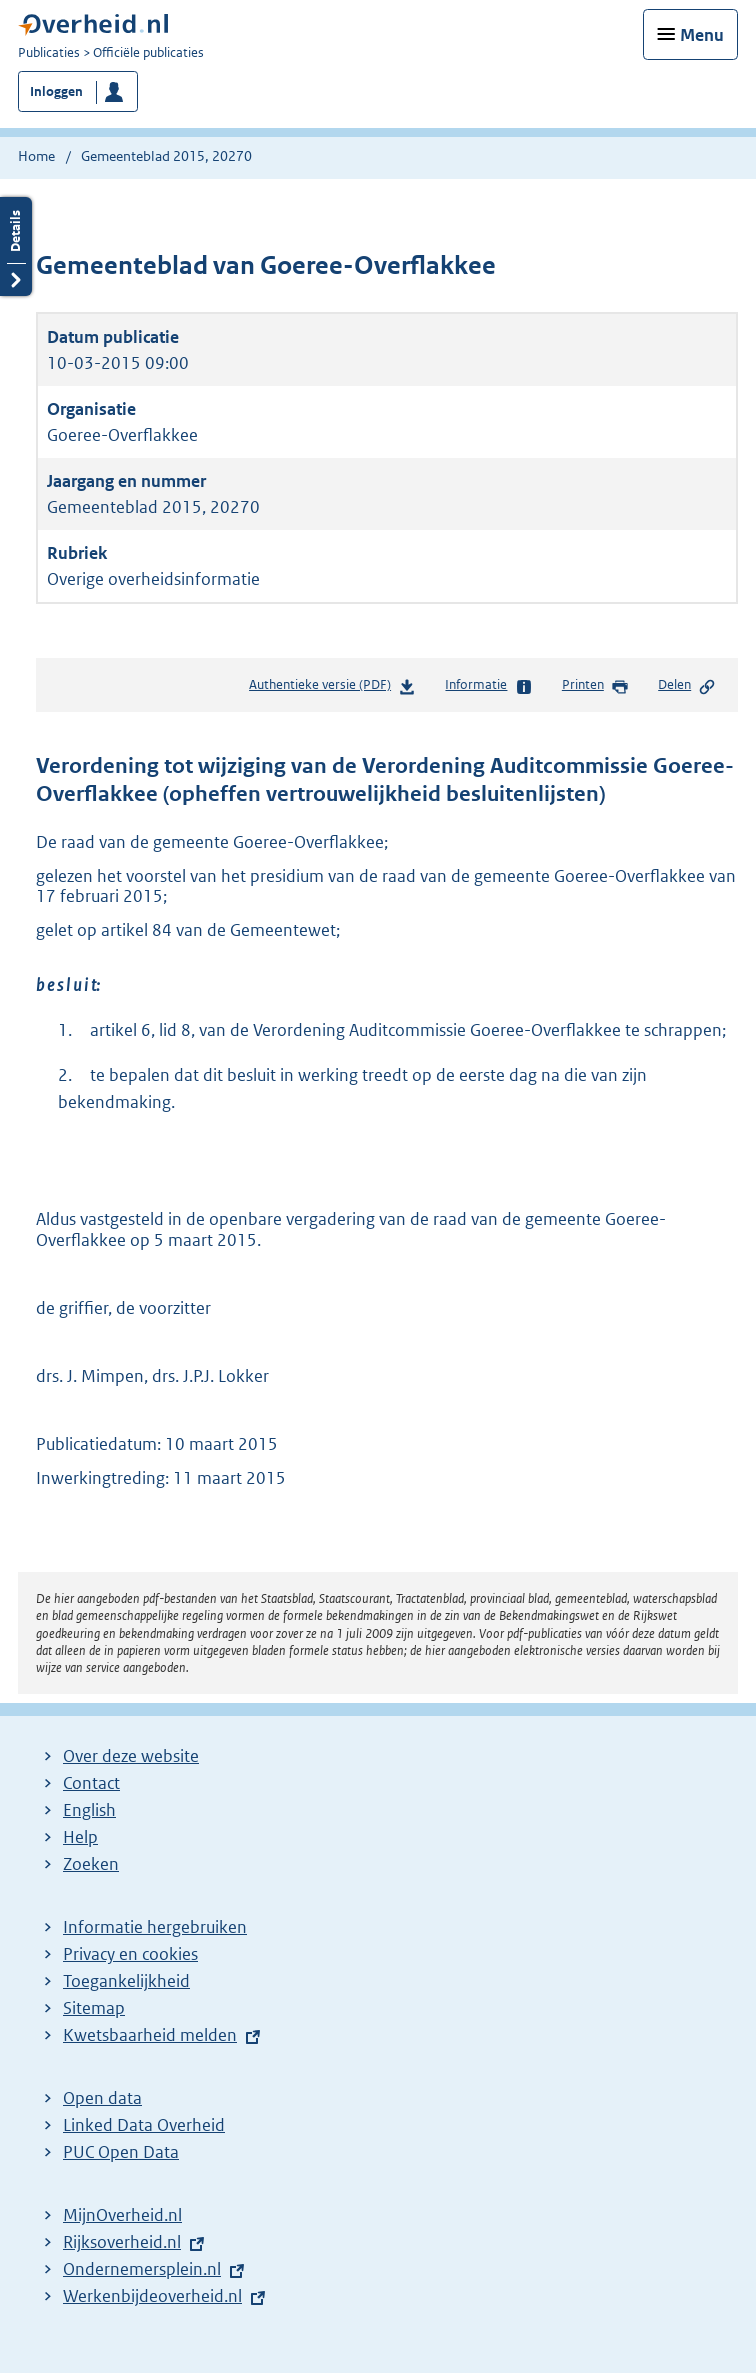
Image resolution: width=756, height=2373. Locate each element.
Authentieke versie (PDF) (332, 688)
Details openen (16, 246)
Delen (687, 686)
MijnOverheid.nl (122, 2215)
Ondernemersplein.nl (142, 2269)
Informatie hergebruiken (155, 1927)
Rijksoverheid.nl (122, 2242)
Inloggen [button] (56, 91)
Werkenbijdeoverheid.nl (152, 2296)
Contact (91, 1783)
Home (36, 156)
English (89, 1810)
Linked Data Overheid (144, 2125)
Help (80, 1837)
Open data (102, 2098)
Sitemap (94, 2008)
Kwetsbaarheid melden (150, 2035)
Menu (702, 35)
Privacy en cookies (130, 1954)
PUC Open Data (121, 2152)
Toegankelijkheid (126, 1981)
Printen (595, 686)
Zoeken (91, 1864)
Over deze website (131, 1756)
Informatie (488, 686)
